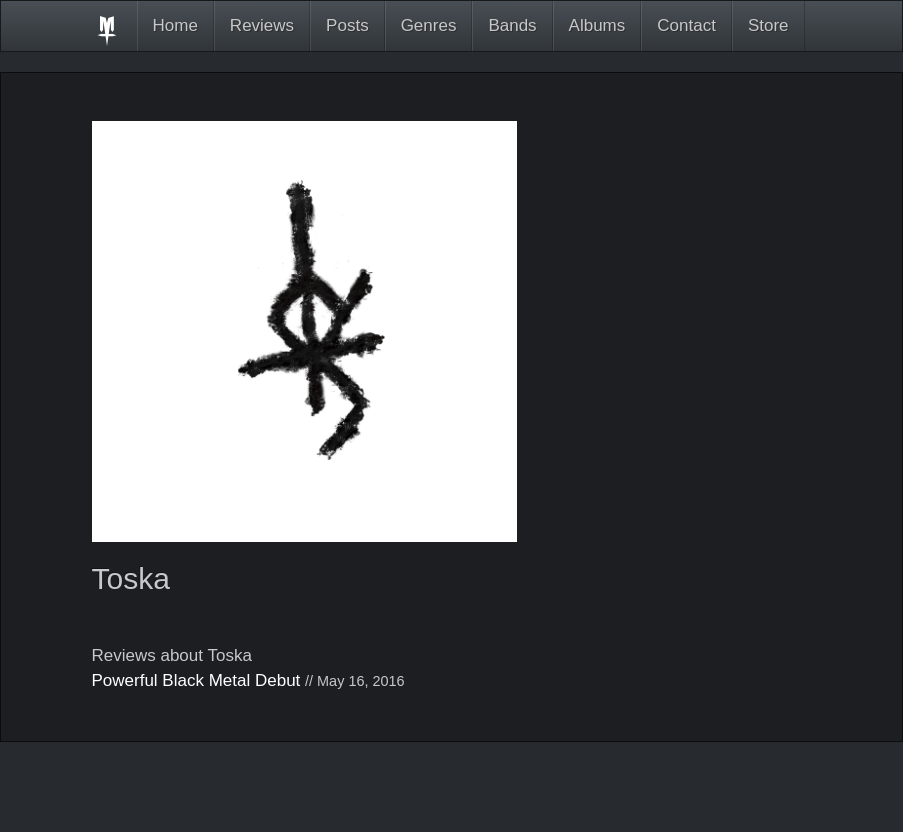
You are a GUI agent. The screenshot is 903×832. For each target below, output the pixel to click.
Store (768, 25)
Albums (597, 25)
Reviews (262, 25)
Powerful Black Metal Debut (196, 680)
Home (175, 25)
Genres (429, 25)
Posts (347, 25)
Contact (686, 25)
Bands (512, 25)
